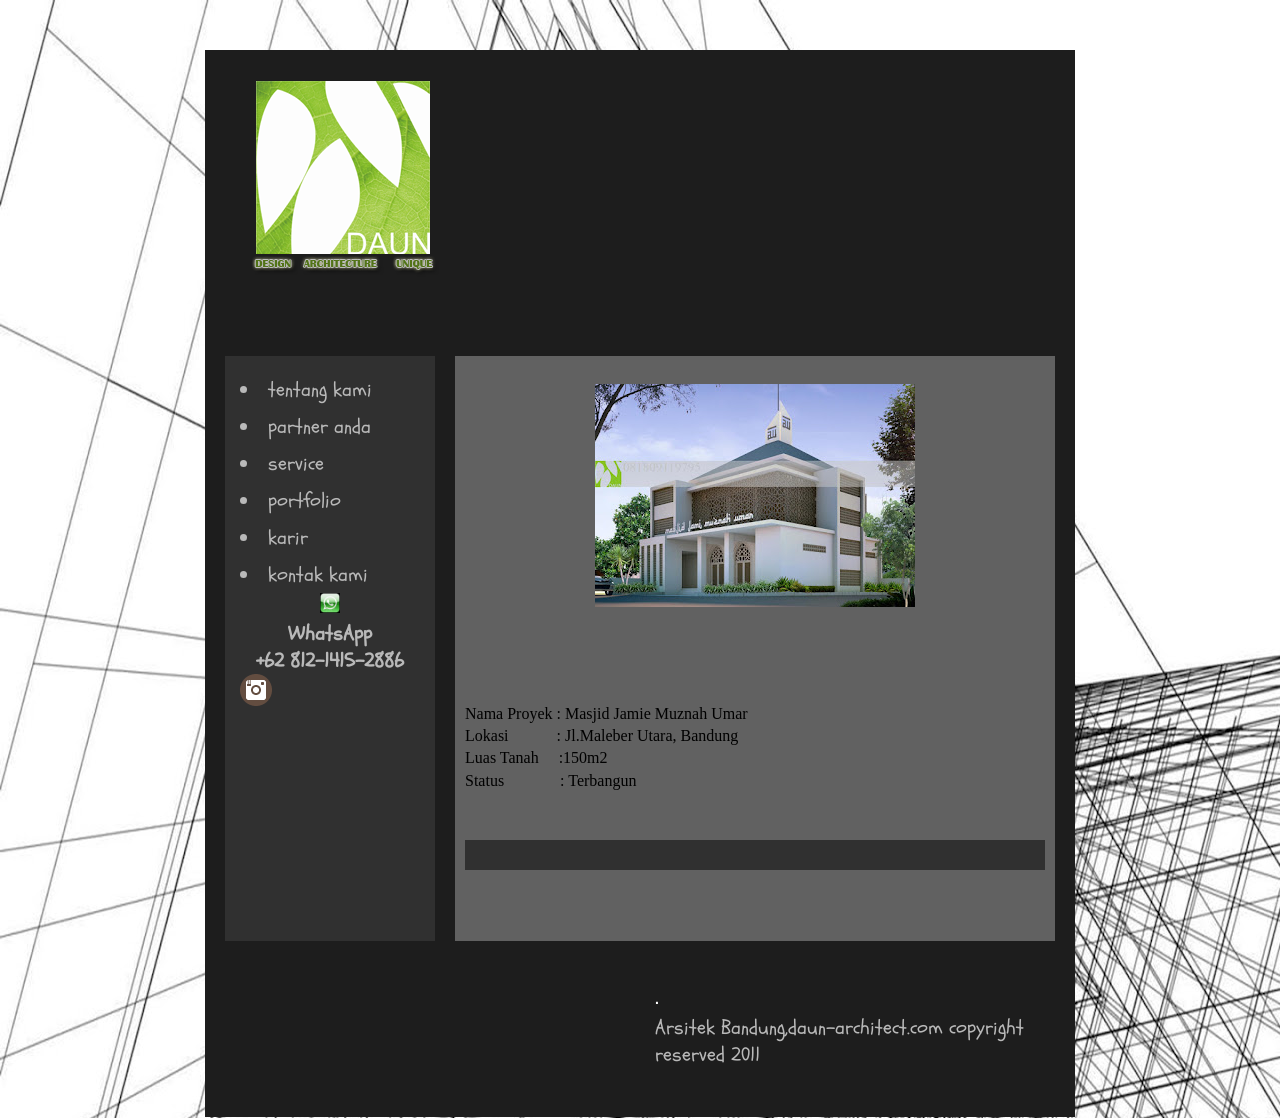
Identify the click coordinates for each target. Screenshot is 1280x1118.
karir (288, 537)
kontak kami (318, 574)
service (296, 463)
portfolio (304, 500)
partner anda (319, 426)
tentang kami (320, 389)
